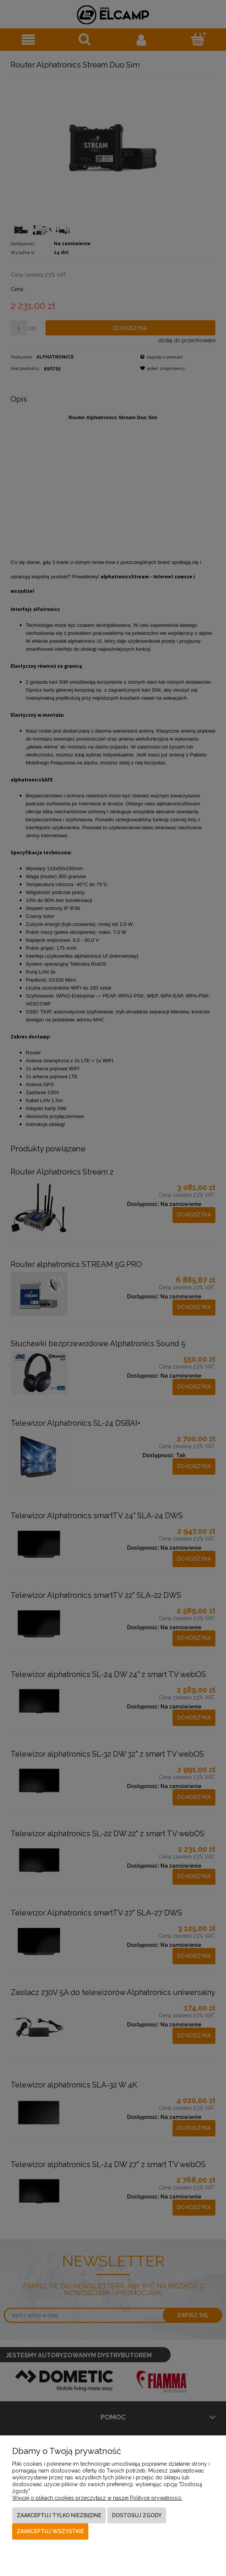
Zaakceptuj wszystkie (50, 2531)
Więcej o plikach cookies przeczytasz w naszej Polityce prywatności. (97, 2498)
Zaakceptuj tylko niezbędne (59, 2515)
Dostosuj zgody (137, 2515)
